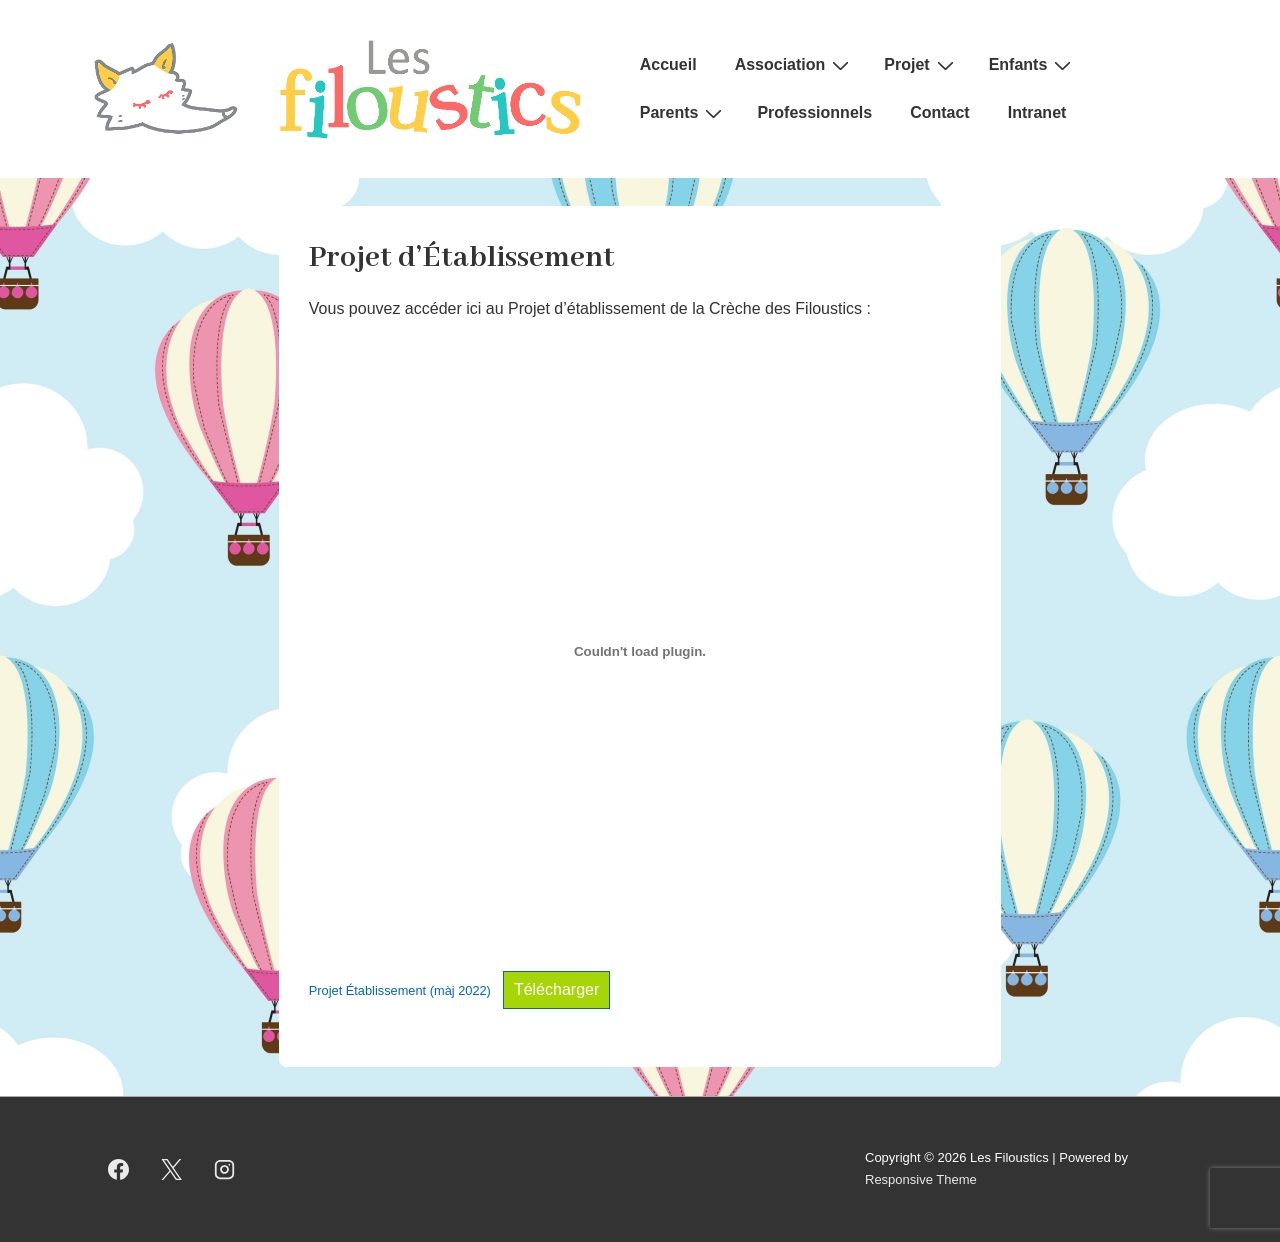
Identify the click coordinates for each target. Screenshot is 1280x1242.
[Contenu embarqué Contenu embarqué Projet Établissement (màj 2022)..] (640, 651)
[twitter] (172, 1169)
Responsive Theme (921, 1179)
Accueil (668, 64)
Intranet (1037, 112)
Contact (940, 112)
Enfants (1033, 65)
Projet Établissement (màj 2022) (400, 990)
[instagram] (225, 1169)
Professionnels (814, 112)
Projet (921, 65)
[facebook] (119, 1169)
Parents (684, 113)
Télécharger (556, 989)
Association (795, 65)
